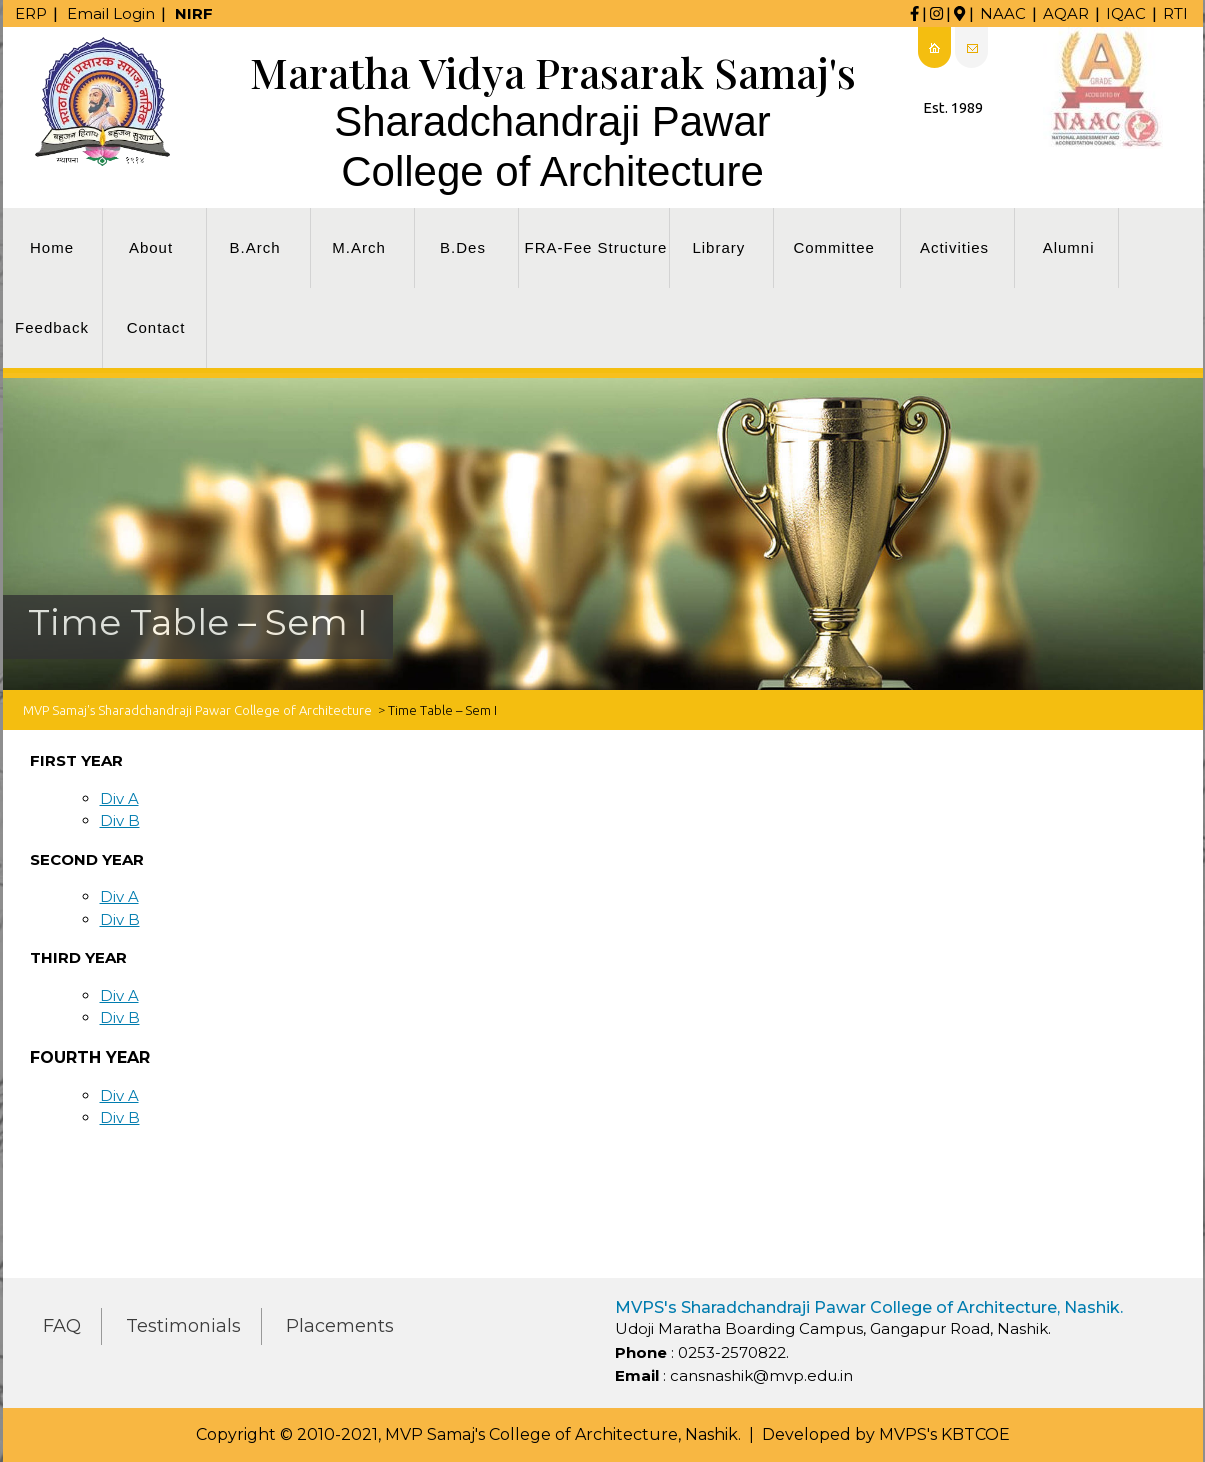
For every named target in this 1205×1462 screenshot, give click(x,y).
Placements (340, 1326)
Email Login (111, 13)
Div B (120, 820)
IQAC (1126, 13)
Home (52, 247)
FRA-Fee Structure (596, 247)
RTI (1175, 13)
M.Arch (359, 247)
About (151, 247)
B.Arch (254, 247)
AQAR (1066, 13)
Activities (954, 247)
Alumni (1069, 247)
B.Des (463, 247)
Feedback (52, 327)
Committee (834, 247)
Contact (156, 327)
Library (718, 247)
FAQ (62, 1326)
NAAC (1003, 13)
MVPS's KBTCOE (944, 1434)
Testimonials (183, 1326)
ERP (31, 13)
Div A (119, 798)
